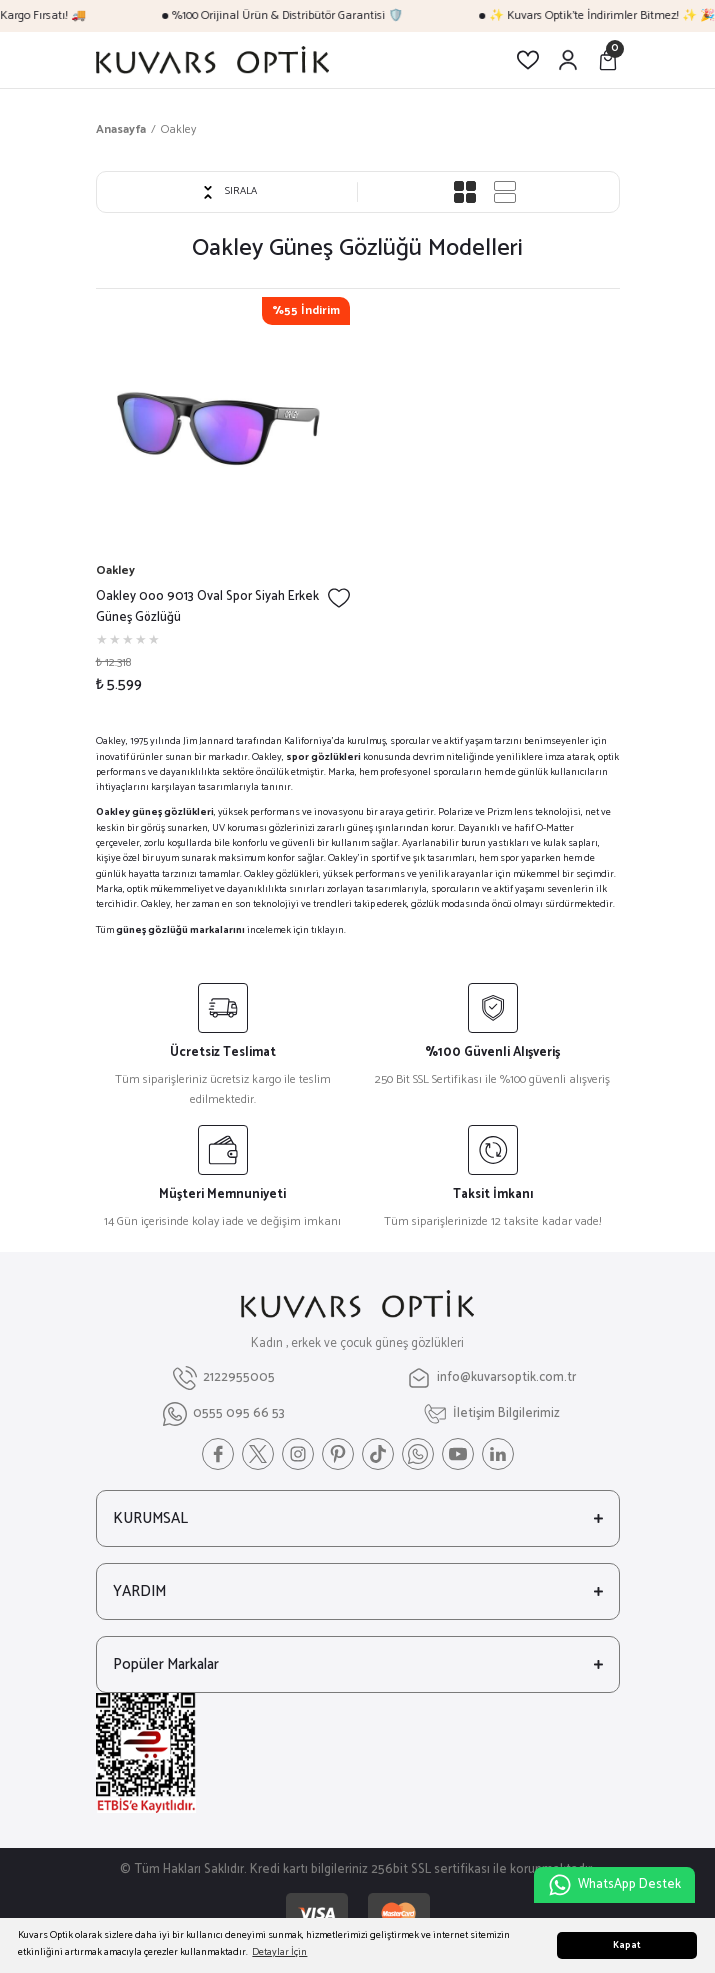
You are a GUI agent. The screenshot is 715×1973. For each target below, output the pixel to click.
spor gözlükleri (323, 757)
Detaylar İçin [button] (279, 1952)
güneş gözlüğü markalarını (180, 930)
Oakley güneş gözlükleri (155, 812)
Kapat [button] (627, 1945)
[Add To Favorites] (339, 598)
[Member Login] (568, 60)
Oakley (178, 129)
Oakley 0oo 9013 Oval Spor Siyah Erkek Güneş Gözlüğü (207, 607)
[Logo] (213, 60)
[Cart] (608, 60)
